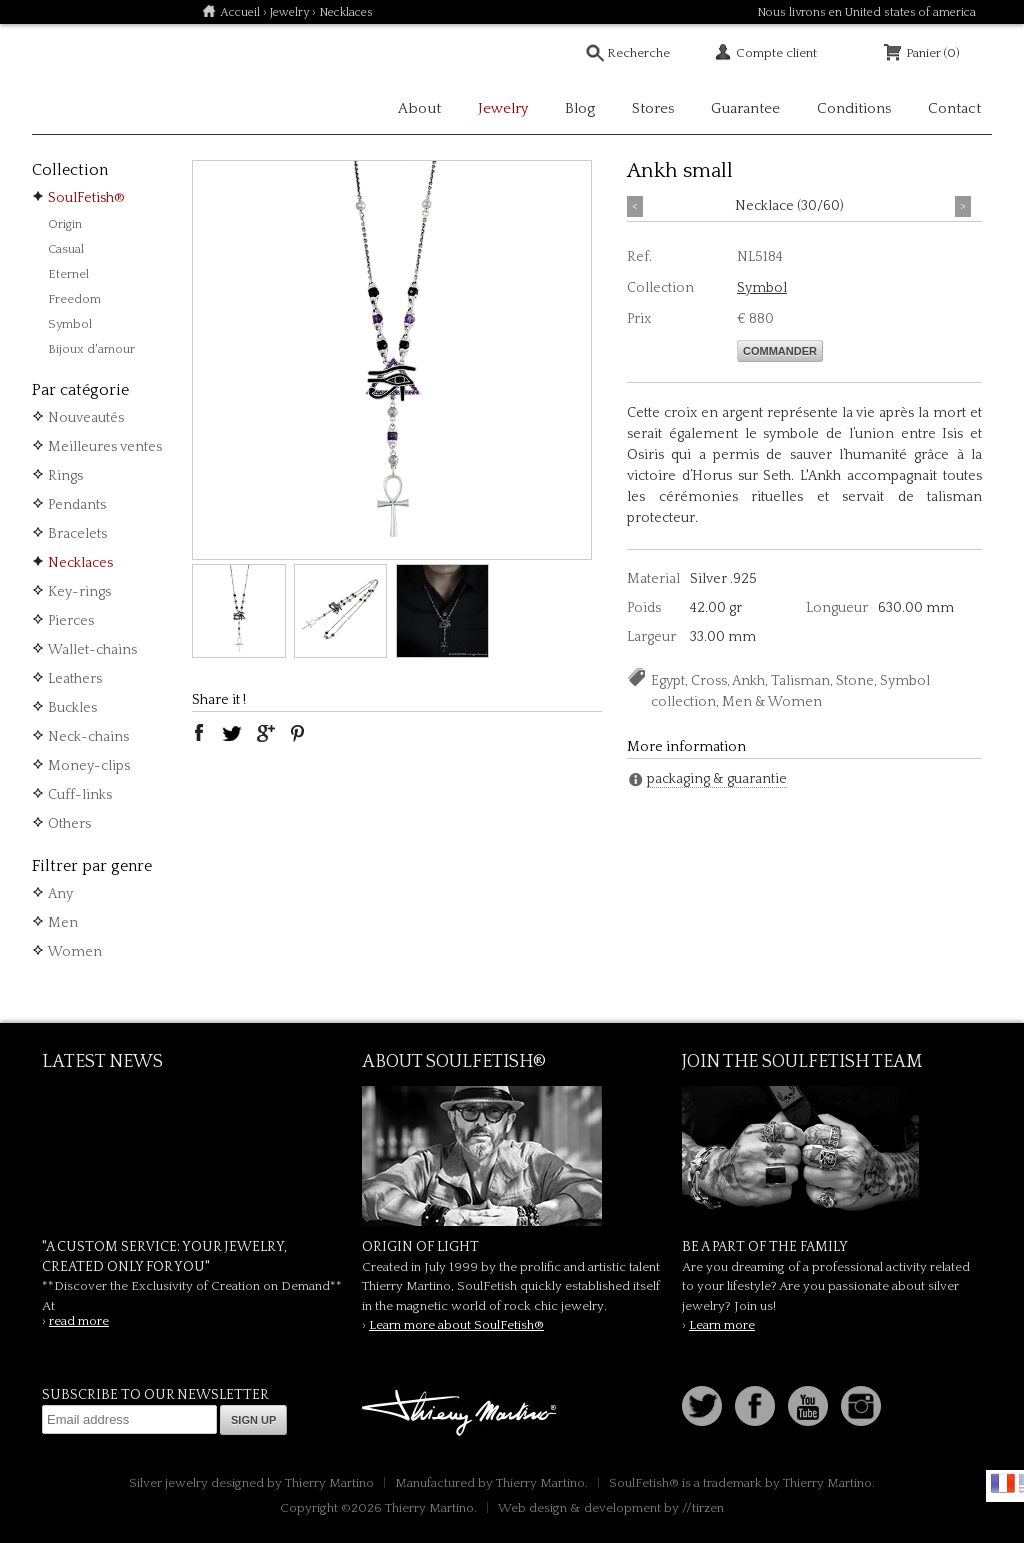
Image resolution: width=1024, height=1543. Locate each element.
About (419, 108)
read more (79, 1321)
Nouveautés (86, 418)
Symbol (70, 324)
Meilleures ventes (105, 447)
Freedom (74, 299)
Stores (653, 108)
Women (75, 952)
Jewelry (289, 12)
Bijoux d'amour (91, 349)
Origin (65, 224)
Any (60, 894)
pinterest (298, 733)
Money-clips (89, 766)
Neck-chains (88, 737)
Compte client (776, 53)
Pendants (77, 505)
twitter (232, 733)
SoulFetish (512, 1156)
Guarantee (745, 108)
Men (63, 923)
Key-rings (79, 592)
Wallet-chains (92, 650)
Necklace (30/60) (789, 206)
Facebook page (755, 1406)
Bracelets (77, 534)
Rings (65, 476)
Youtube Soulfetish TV (808, 1406)
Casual (66, 249)
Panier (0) (933, 53)
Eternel (68, 274)
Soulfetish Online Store (102, 80)
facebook (199, 733)
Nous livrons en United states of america (866, 12)
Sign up (253, 1420)
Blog (580, 108)
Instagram (861, 1406)
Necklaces (80, 563)
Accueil (240, 12)
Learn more (722, 1325)
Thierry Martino (462, 1414)
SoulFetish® (86, 198)
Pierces (71, 621)
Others (69, 824)
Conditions (854, 108)
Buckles (72, 708)
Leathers (75, 679)
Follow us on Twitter (702, 1406)
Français (1003, 1483)
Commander (780, 351)
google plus (265, 733)
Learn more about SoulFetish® (456, 1325)
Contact (954, 108)
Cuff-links (80, 795)
